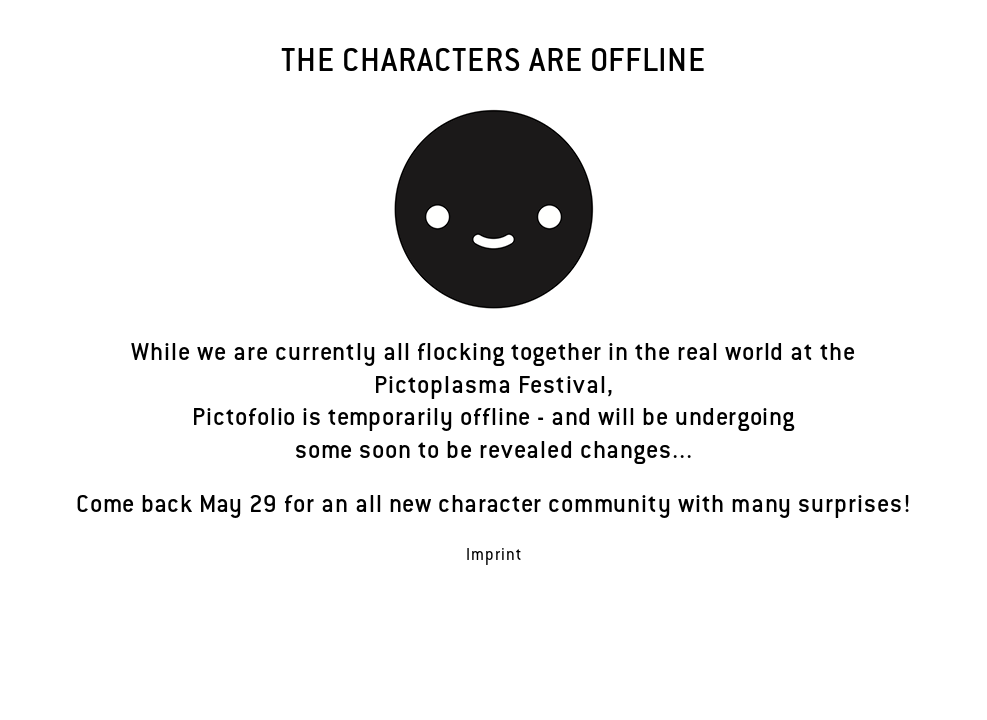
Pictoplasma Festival (490, 387)
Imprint (494, 556)
